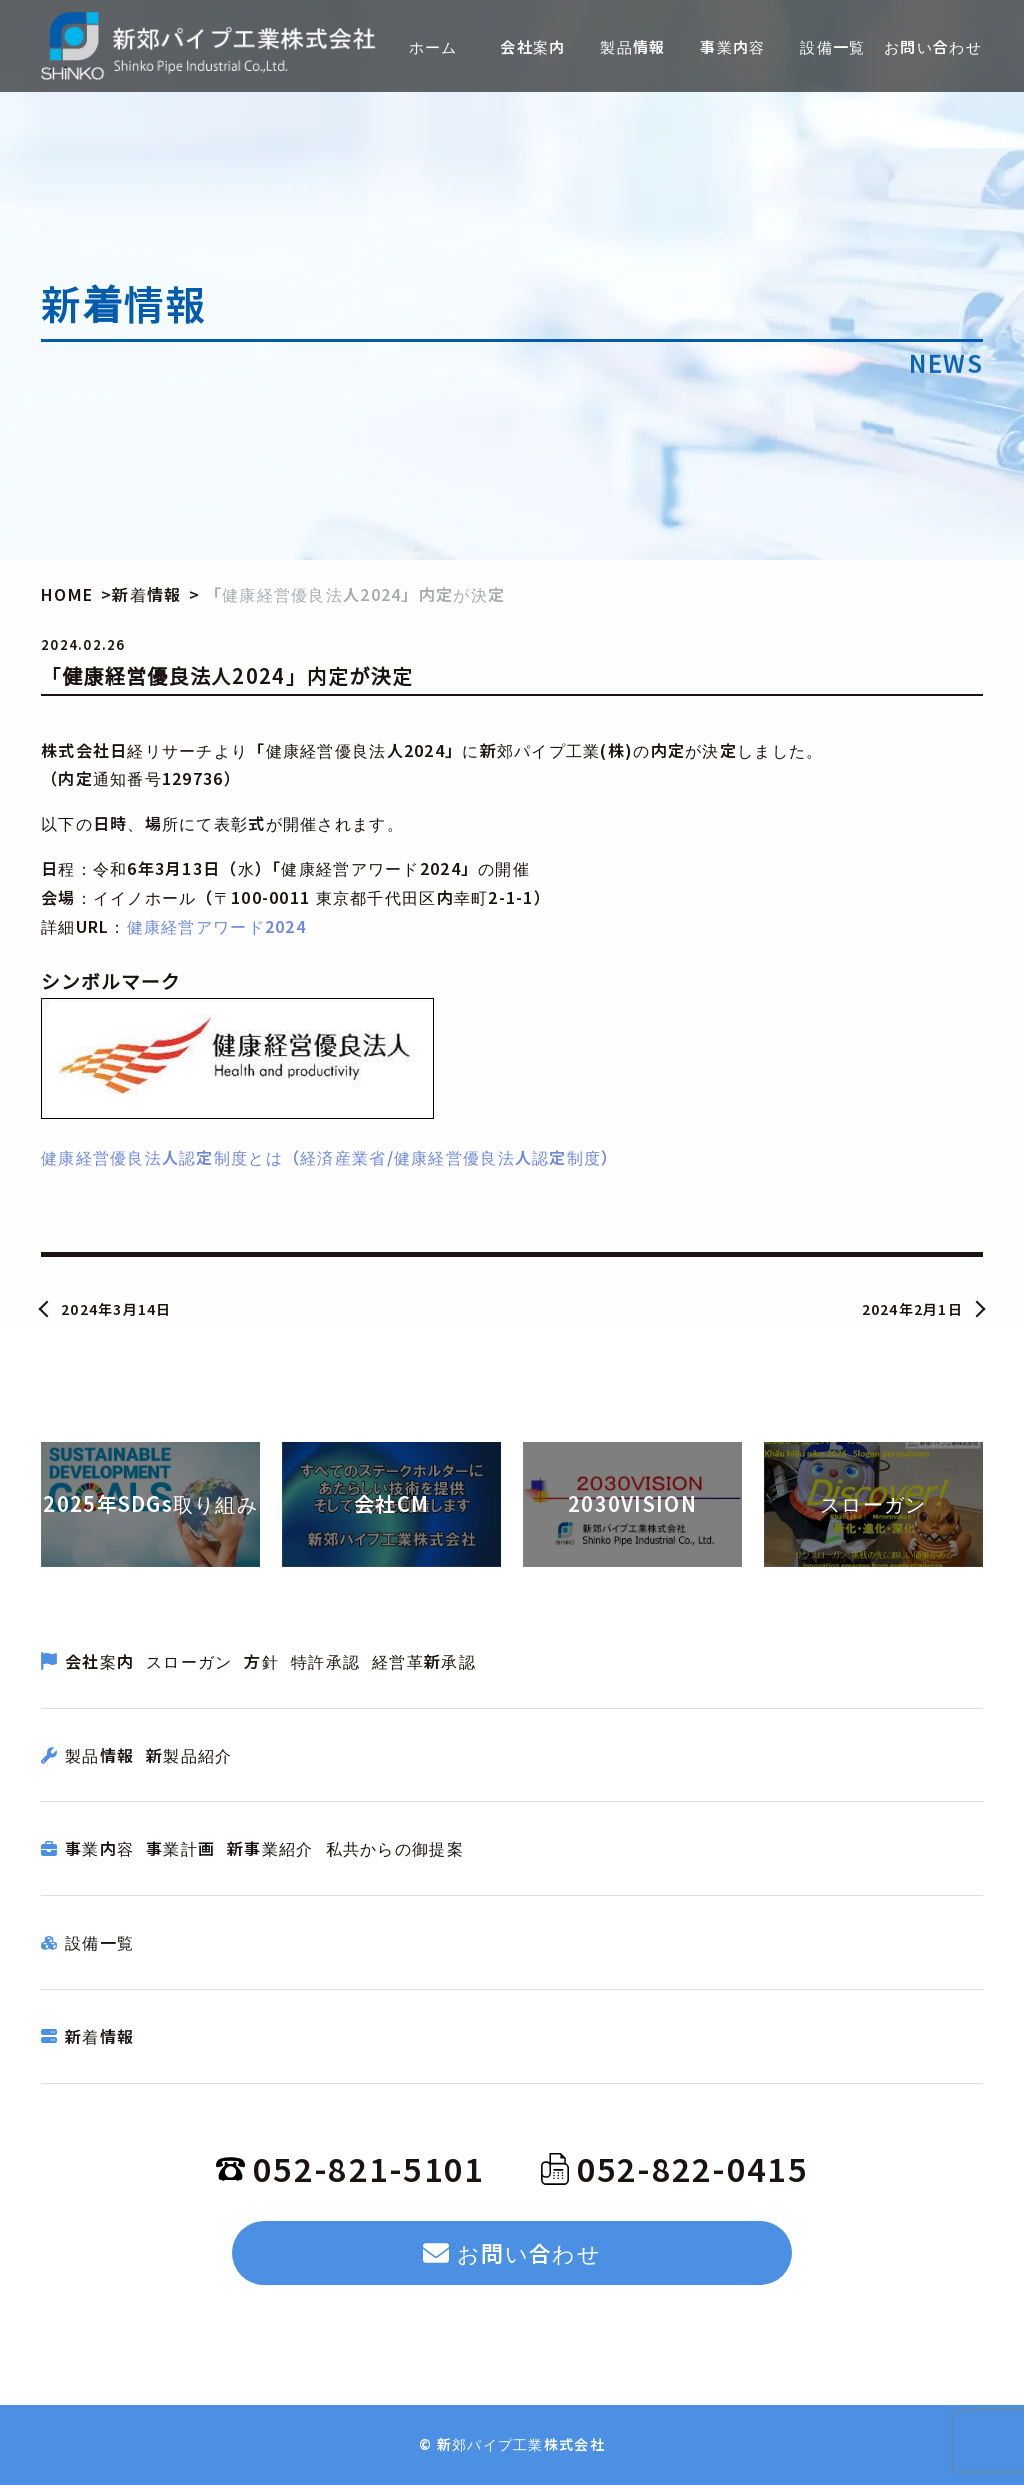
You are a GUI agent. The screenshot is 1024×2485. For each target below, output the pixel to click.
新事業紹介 (270, 1848)
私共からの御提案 (395, 1848)
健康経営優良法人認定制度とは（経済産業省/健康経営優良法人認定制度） (330, 1157)
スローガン (189, 1661)
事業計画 (180, 1848)
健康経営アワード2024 (216, 926)
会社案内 (99, 1661)
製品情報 (99, 1755)
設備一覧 (99, 1942)
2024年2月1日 (913, 1309)
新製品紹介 (189, 1755)
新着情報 (99, 2036)
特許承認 (325, 1661)
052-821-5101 (350, 2168)
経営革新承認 (424, 1661)
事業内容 (99, 1848)
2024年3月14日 (116, 1309)
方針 (261, 1661)
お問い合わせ (512, 2252)
